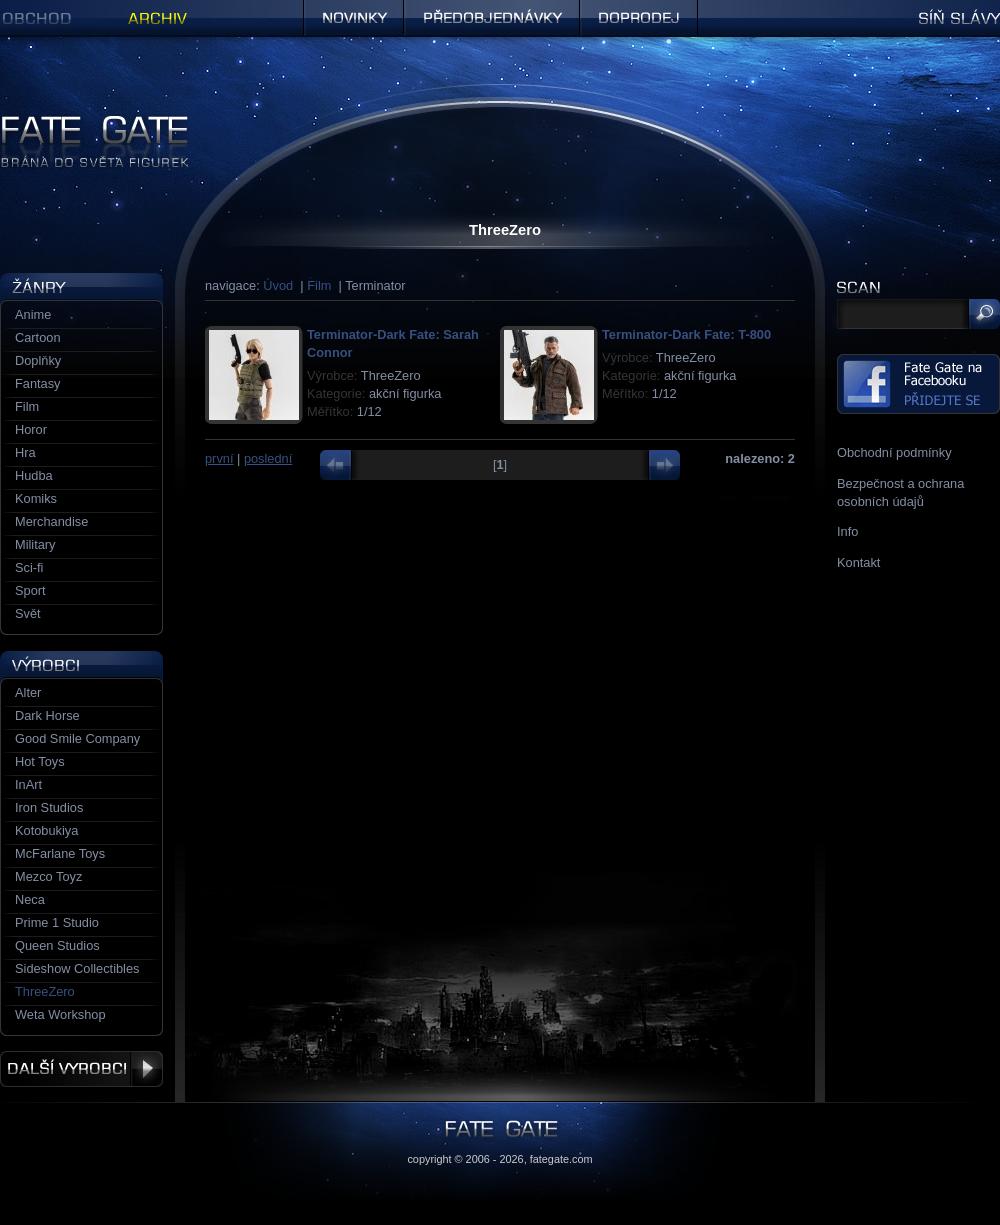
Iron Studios (49, 807)
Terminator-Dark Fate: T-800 (686, 334)
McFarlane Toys (60, 853)
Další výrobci (81, 1069)
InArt (28, 784)
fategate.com (561, 1159)
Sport (30, 590)
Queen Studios (57, 945)
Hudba (34, 475)
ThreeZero (45, 991)
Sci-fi (29, 567)
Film (319, 285)
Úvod (278, 285)
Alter (28, 692)
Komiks (36, 498)
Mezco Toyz (48, 876)
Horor (31, 429)
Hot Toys (40, 761)
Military (35, 544)
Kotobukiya (46, 830)
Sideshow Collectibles (77, 968)
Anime (33, 314)
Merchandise (51, 521)
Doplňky (38, 360)
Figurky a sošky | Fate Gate (78, 122)
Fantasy (38, 383)
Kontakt (858, 562)
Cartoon (38, 337)
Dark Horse (47, 715)
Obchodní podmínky (894, 452)
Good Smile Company (77, 738)
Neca (30, 899)
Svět (28, 613)
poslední (268, 458)
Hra (25, 452)
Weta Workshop (60, 1014)
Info (847, 531)
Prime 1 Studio (57, 922)
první (219, 458)
